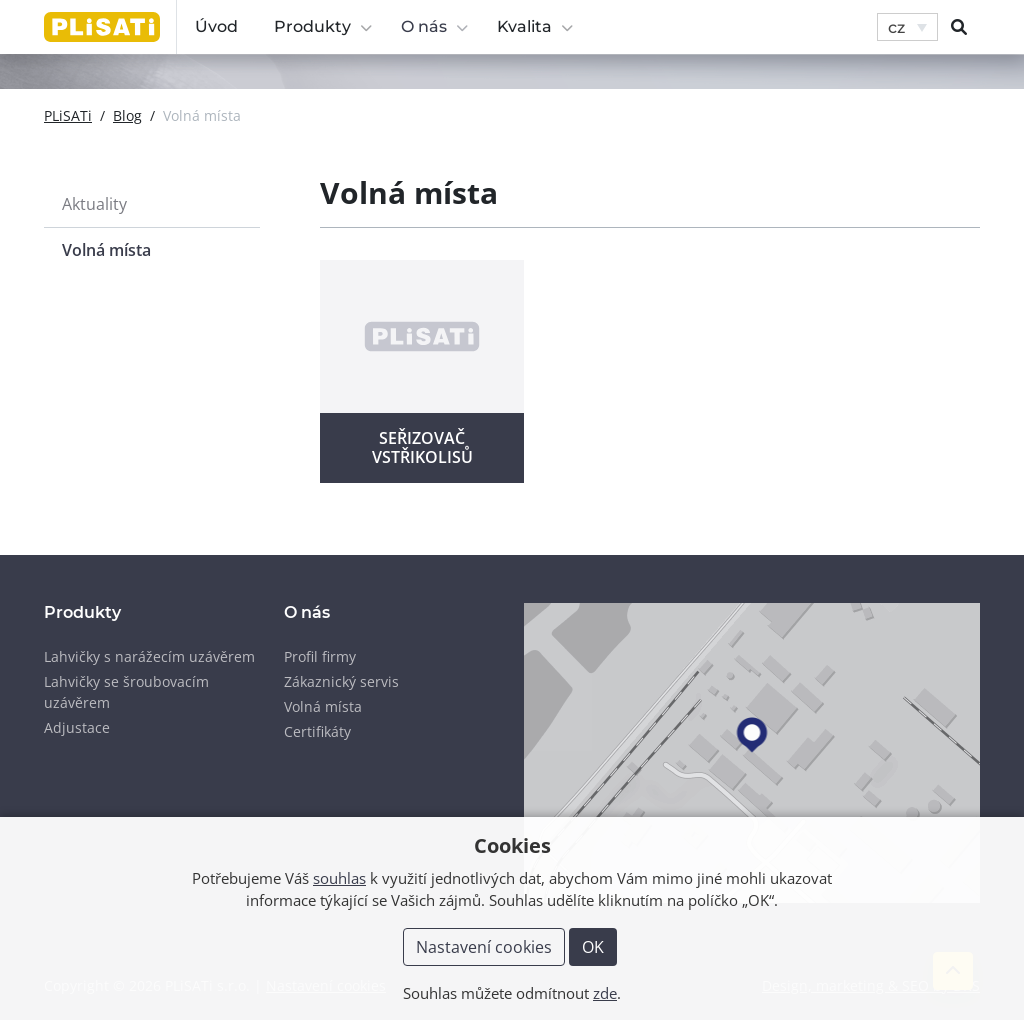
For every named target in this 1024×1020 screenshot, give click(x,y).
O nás (435, 27)
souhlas (339, 878)
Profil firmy (320, 656)
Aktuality (94, 204)
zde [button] (605, 993)
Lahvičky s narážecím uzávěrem (149, 656)
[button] (907, 27)
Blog (127, 115)
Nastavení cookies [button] (484, 947)
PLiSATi (68, 115)
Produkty (323, 27)
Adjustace (77, 727)
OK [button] (593, 947)
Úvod (216, 26)
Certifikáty (317, 731)
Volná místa (106, 250)
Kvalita (535, 27)
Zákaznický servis (341, 681)
